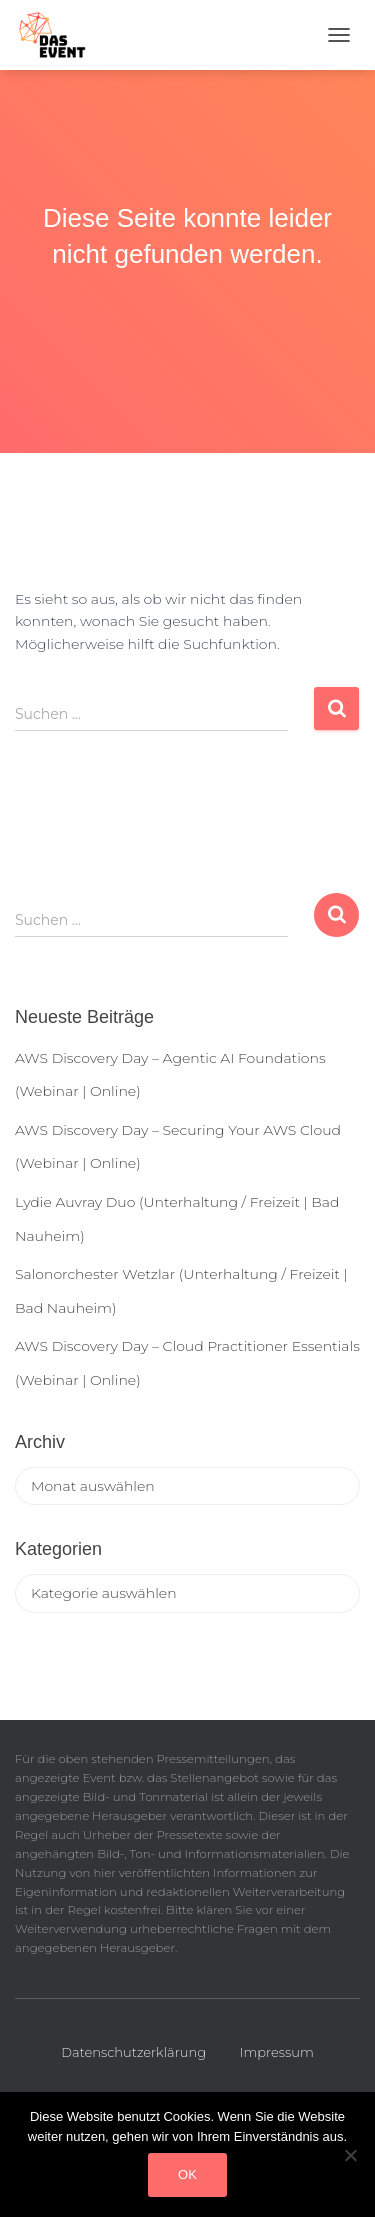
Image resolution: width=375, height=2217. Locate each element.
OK (187, 2174)
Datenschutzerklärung (133, 2052)
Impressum (277, 2052)
